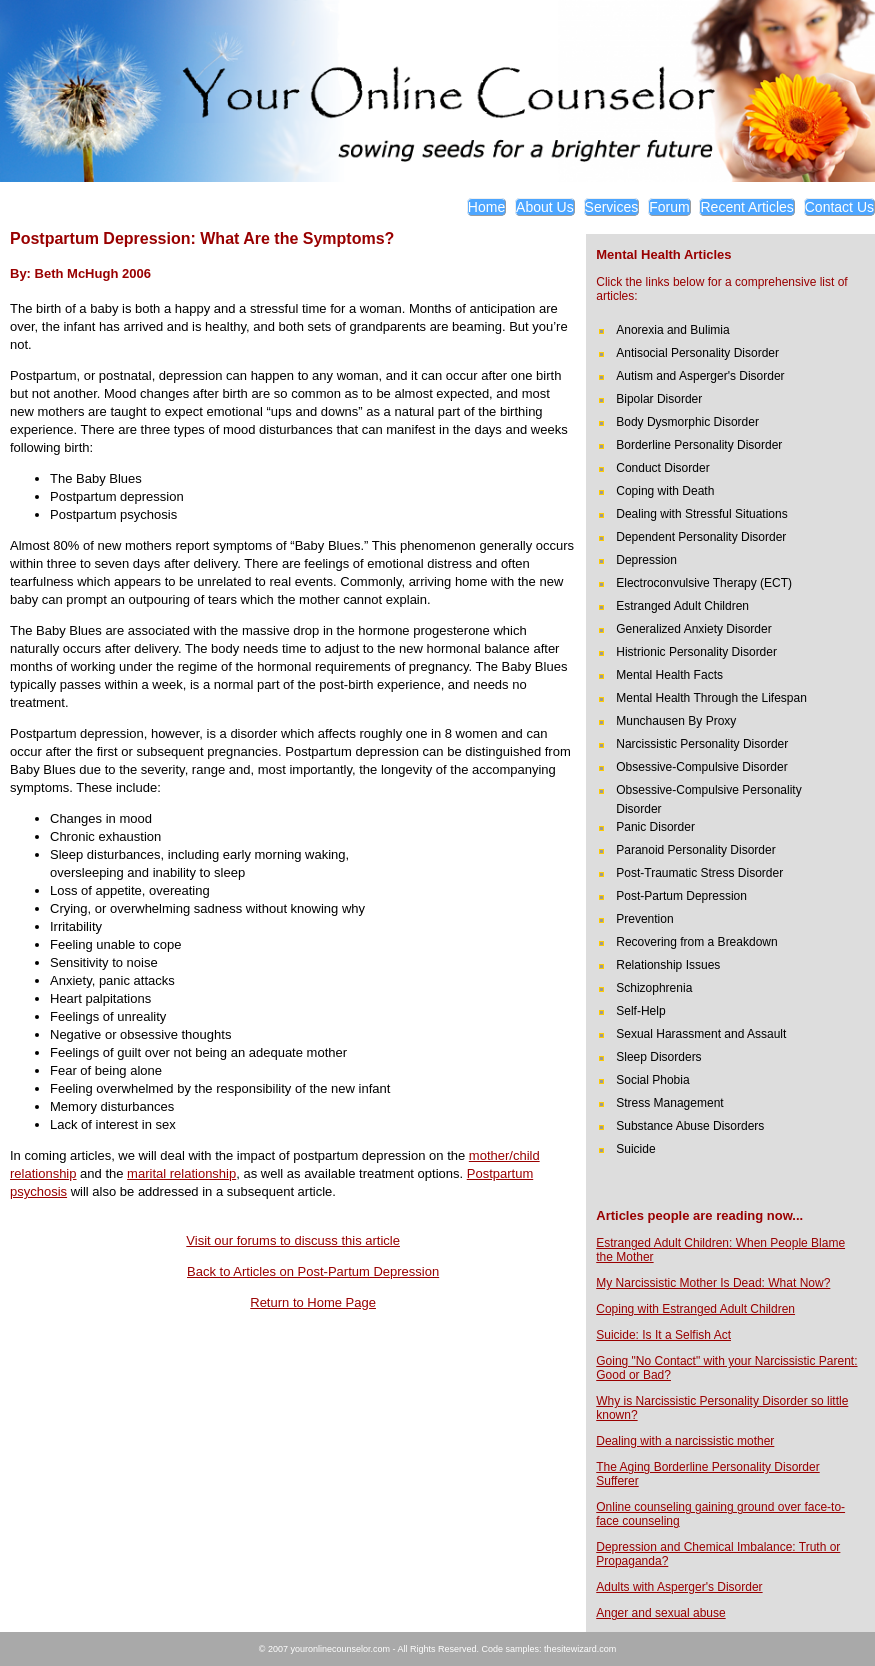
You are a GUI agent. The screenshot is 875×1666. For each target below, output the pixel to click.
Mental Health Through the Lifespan (711, 698)
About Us (545, 207)
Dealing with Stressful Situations (701, 514)
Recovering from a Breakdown (696, 942)
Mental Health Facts (669, 675)
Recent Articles (746, 207)
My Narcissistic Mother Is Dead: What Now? (713, 1283)
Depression (646, 560)
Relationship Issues (668, 965)
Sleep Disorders (658, 1057)
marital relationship (181, 1173)
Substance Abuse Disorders (690, 1126)
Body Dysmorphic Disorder (687, 422)
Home (486, 207)
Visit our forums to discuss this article (293, 1240)
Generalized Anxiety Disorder (693, 629)
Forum (669, 207)
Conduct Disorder (662, 468)
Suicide (635, 1149)
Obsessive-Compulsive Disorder (701, 767)
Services (612, 207)
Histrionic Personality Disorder (696, 652)
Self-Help (640, 1011)
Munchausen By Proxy (676, 721)
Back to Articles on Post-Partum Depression (313, 1271)
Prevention (644, 919)
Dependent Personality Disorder (701, 537)
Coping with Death (665, 491)
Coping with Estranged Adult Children (695, 1309)
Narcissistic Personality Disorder (702, 744)
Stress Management (669, 1103)
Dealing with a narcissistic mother (685, 1441)
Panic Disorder (655, 827)
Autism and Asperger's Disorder (700, 376)
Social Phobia (652, 1080)
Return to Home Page (313, 1302)
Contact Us (839, 207)
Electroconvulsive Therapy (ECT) (704, 583)
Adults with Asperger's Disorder (679, 1587)
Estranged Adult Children (682, 606)
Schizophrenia (654, 988)
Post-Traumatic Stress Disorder (699, 873)
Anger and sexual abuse (660, 1613)
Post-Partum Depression (681, 896)
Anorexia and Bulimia (672, 330)
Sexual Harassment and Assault (701, 1034)
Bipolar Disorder (659, 399)
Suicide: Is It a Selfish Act (663, 1335)
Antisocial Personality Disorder (697, 353)
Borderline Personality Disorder (699, 445)
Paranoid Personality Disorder (695, 850)
